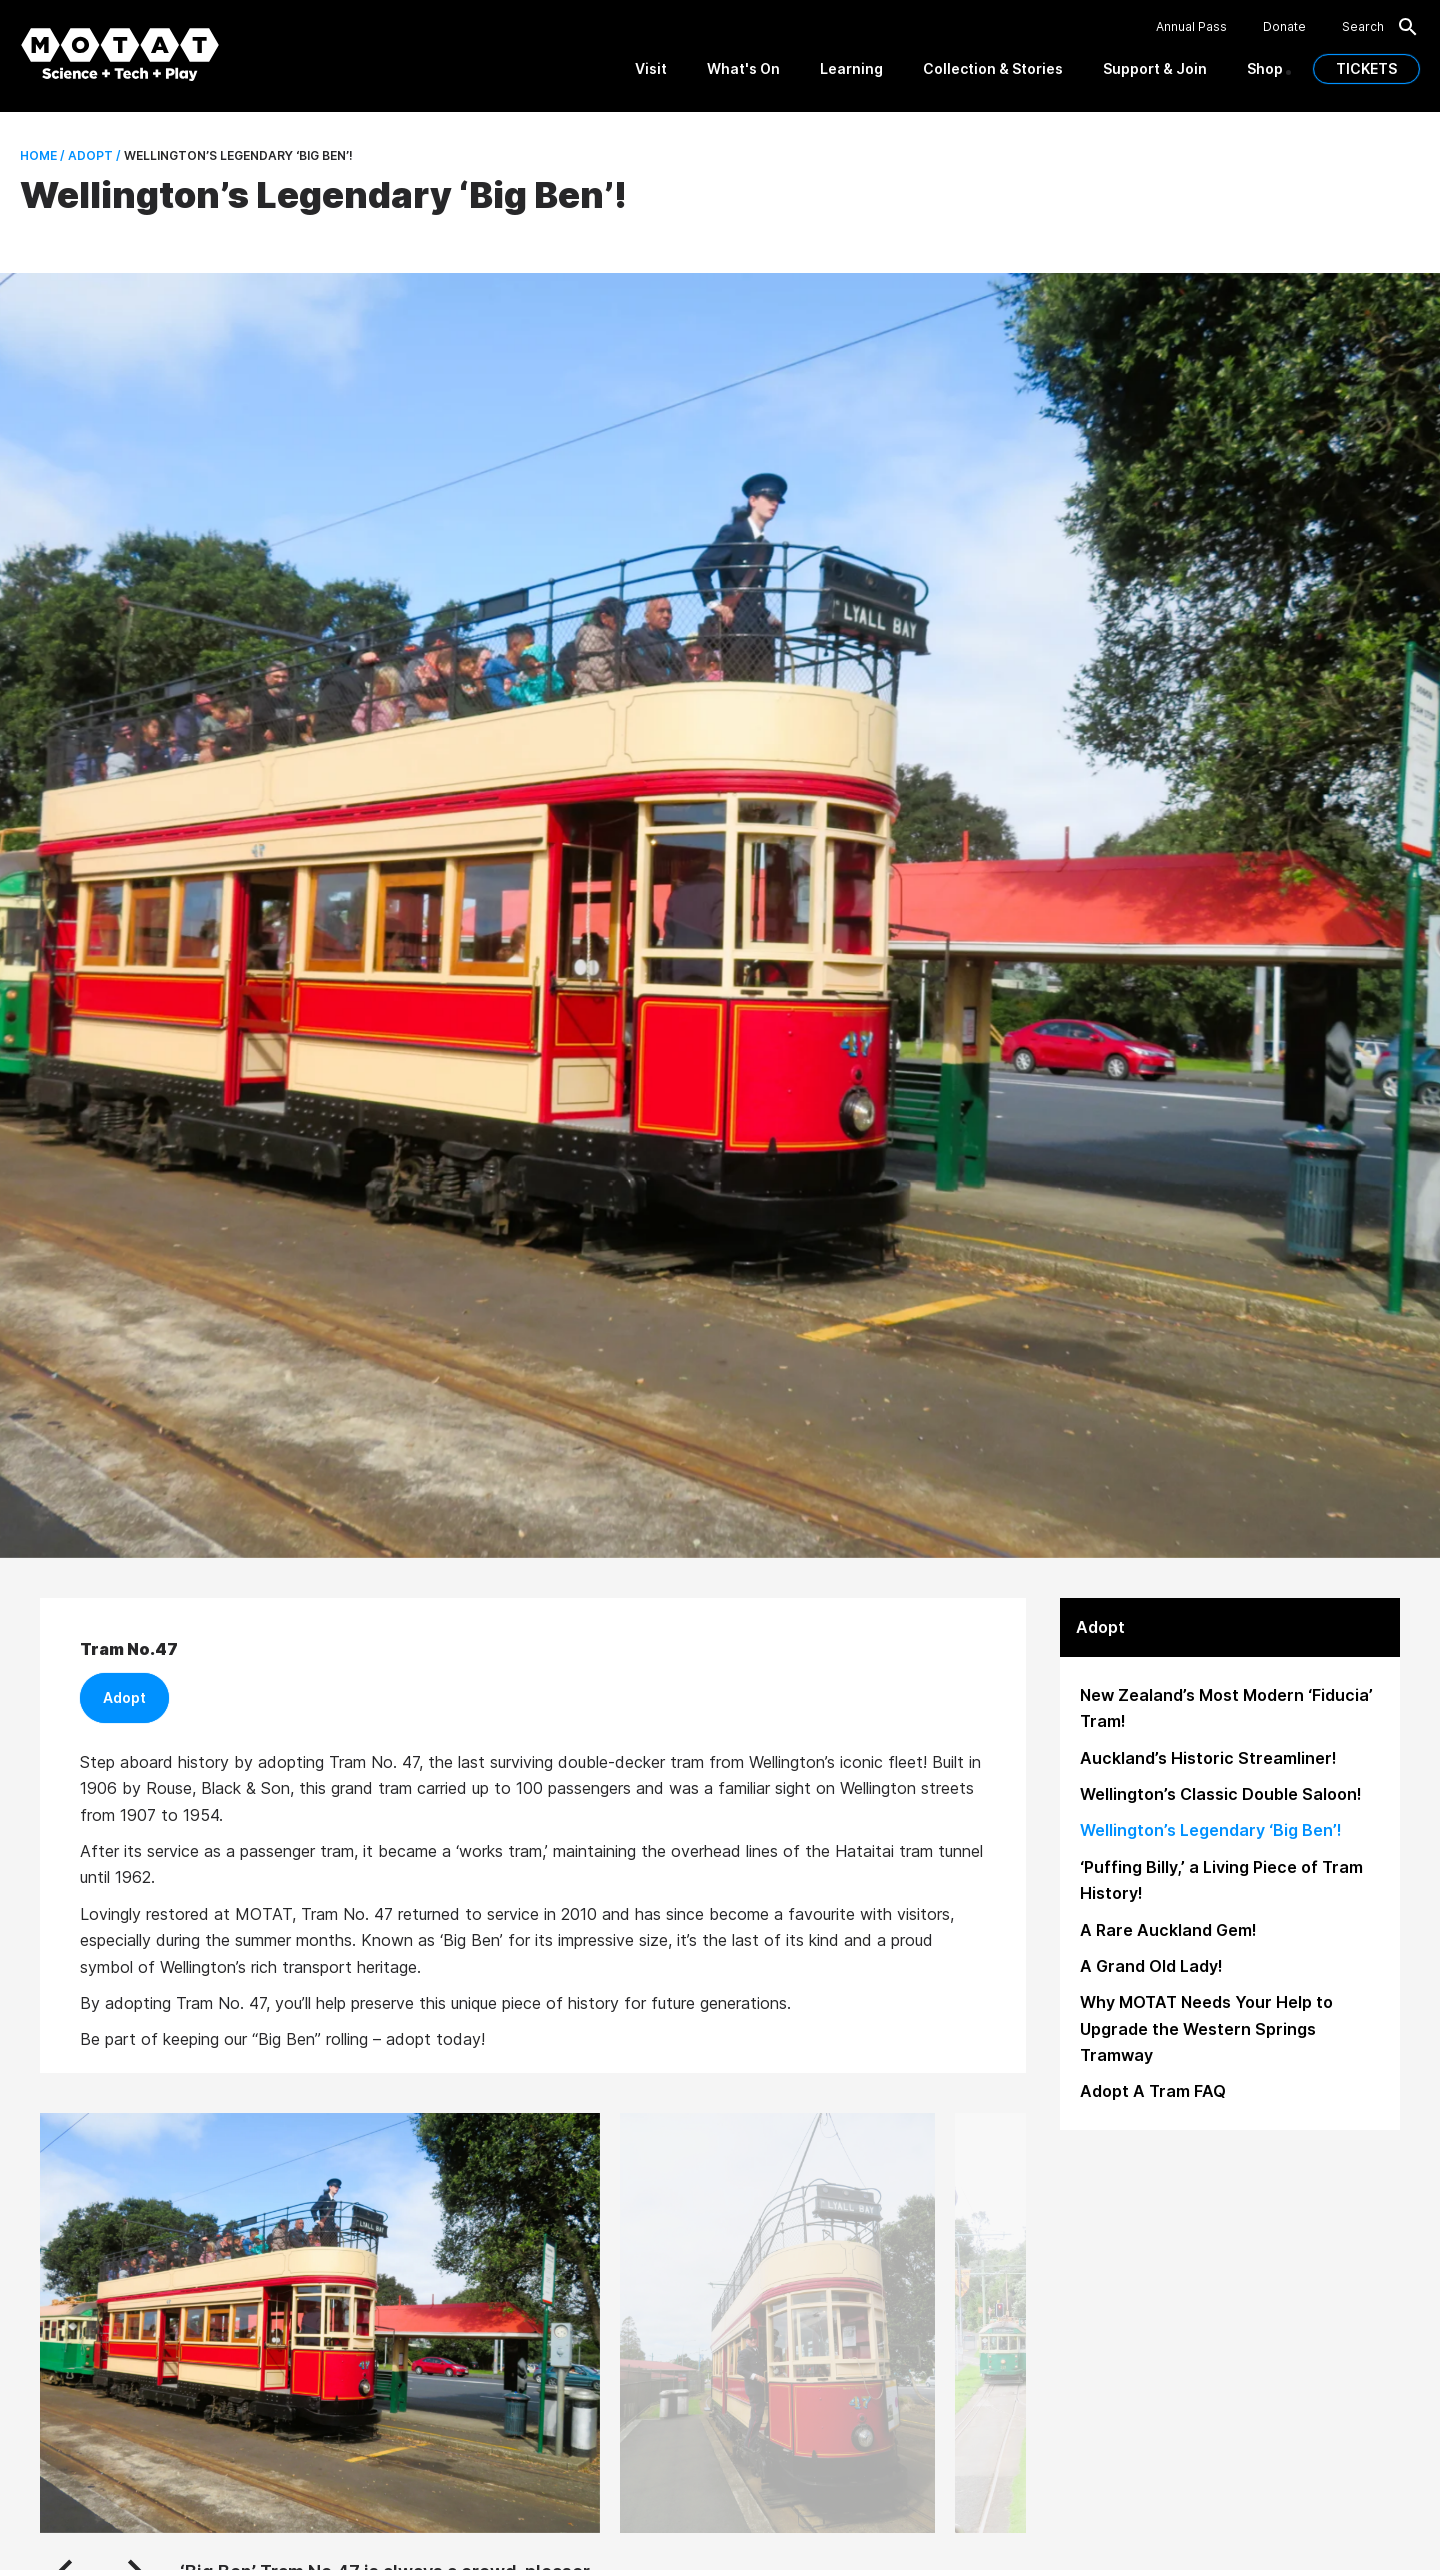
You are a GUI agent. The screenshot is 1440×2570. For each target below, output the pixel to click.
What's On (743, 68)
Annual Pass (1191, 27)
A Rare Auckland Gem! (1168, 1930)
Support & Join (1155, 68)
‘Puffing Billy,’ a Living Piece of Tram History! (1221, 1880)
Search (1381, 27)
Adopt (124, 1697)
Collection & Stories (993, 68)
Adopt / (93, 155)
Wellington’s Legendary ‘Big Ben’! (1211, 1830)
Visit (651, 68)
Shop (1265, 68)
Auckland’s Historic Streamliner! (1208, 1758)
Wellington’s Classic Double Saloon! (1221, 1794)
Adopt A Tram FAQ (1153, 2091)
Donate (1284, 27)
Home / (42, 155)
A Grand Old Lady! (1151, 1966)
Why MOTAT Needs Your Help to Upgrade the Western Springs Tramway (1206, 2028)
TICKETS (1366, 68)
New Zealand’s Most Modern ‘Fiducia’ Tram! (1226, 1708)
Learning (851, 68)
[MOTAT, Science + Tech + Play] (120, 54)
